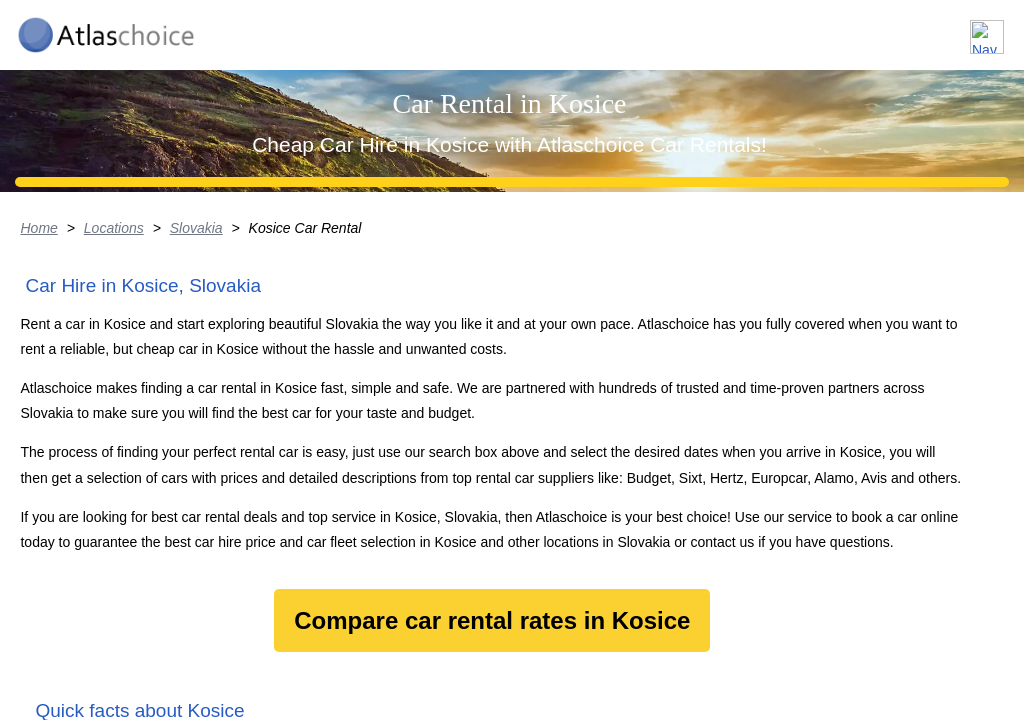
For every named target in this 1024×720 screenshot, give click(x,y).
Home (18, 385)
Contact (956, 28)
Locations (682, 28)
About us (787, 28)
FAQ (874, 28)
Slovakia (177, 385)
